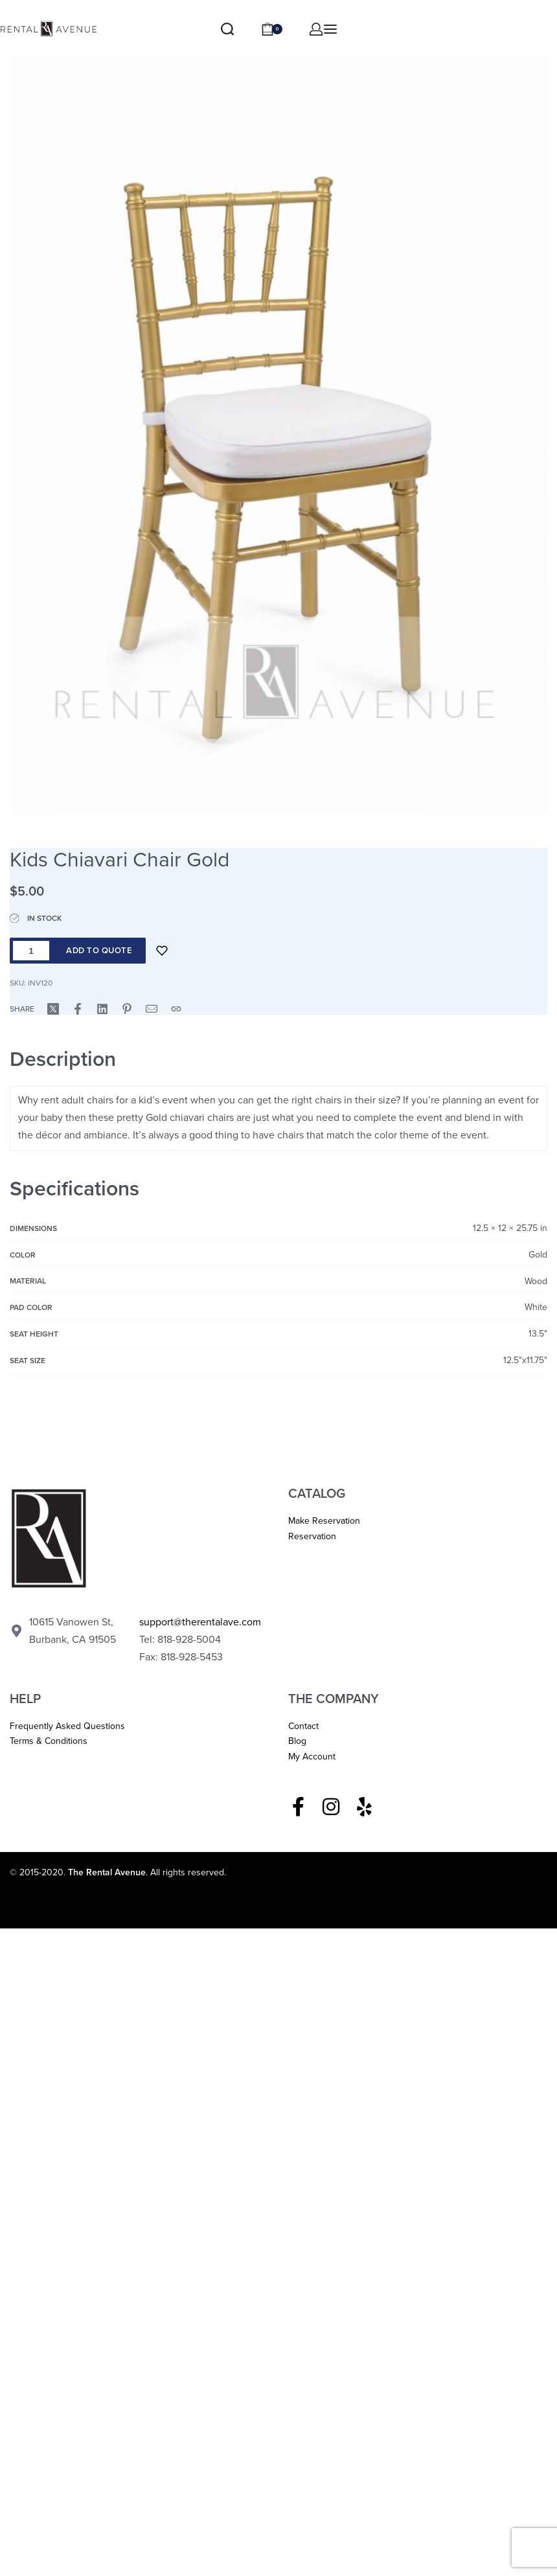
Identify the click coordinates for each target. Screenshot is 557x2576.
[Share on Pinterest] (127, 1009)
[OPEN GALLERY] (278, 412)
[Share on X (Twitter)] (53, 1009)
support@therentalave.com (200, 1622)
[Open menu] (330, 29)
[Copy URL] (176, 1009)
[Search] (227, 29)
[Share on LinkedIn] (102, 1009)
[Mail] (151, 1009)
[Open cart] (271, 29)
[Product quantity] (31, 951)
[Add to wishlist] (161, 951)
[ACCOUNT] (316, 29)
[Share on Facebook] (78, 1009)
